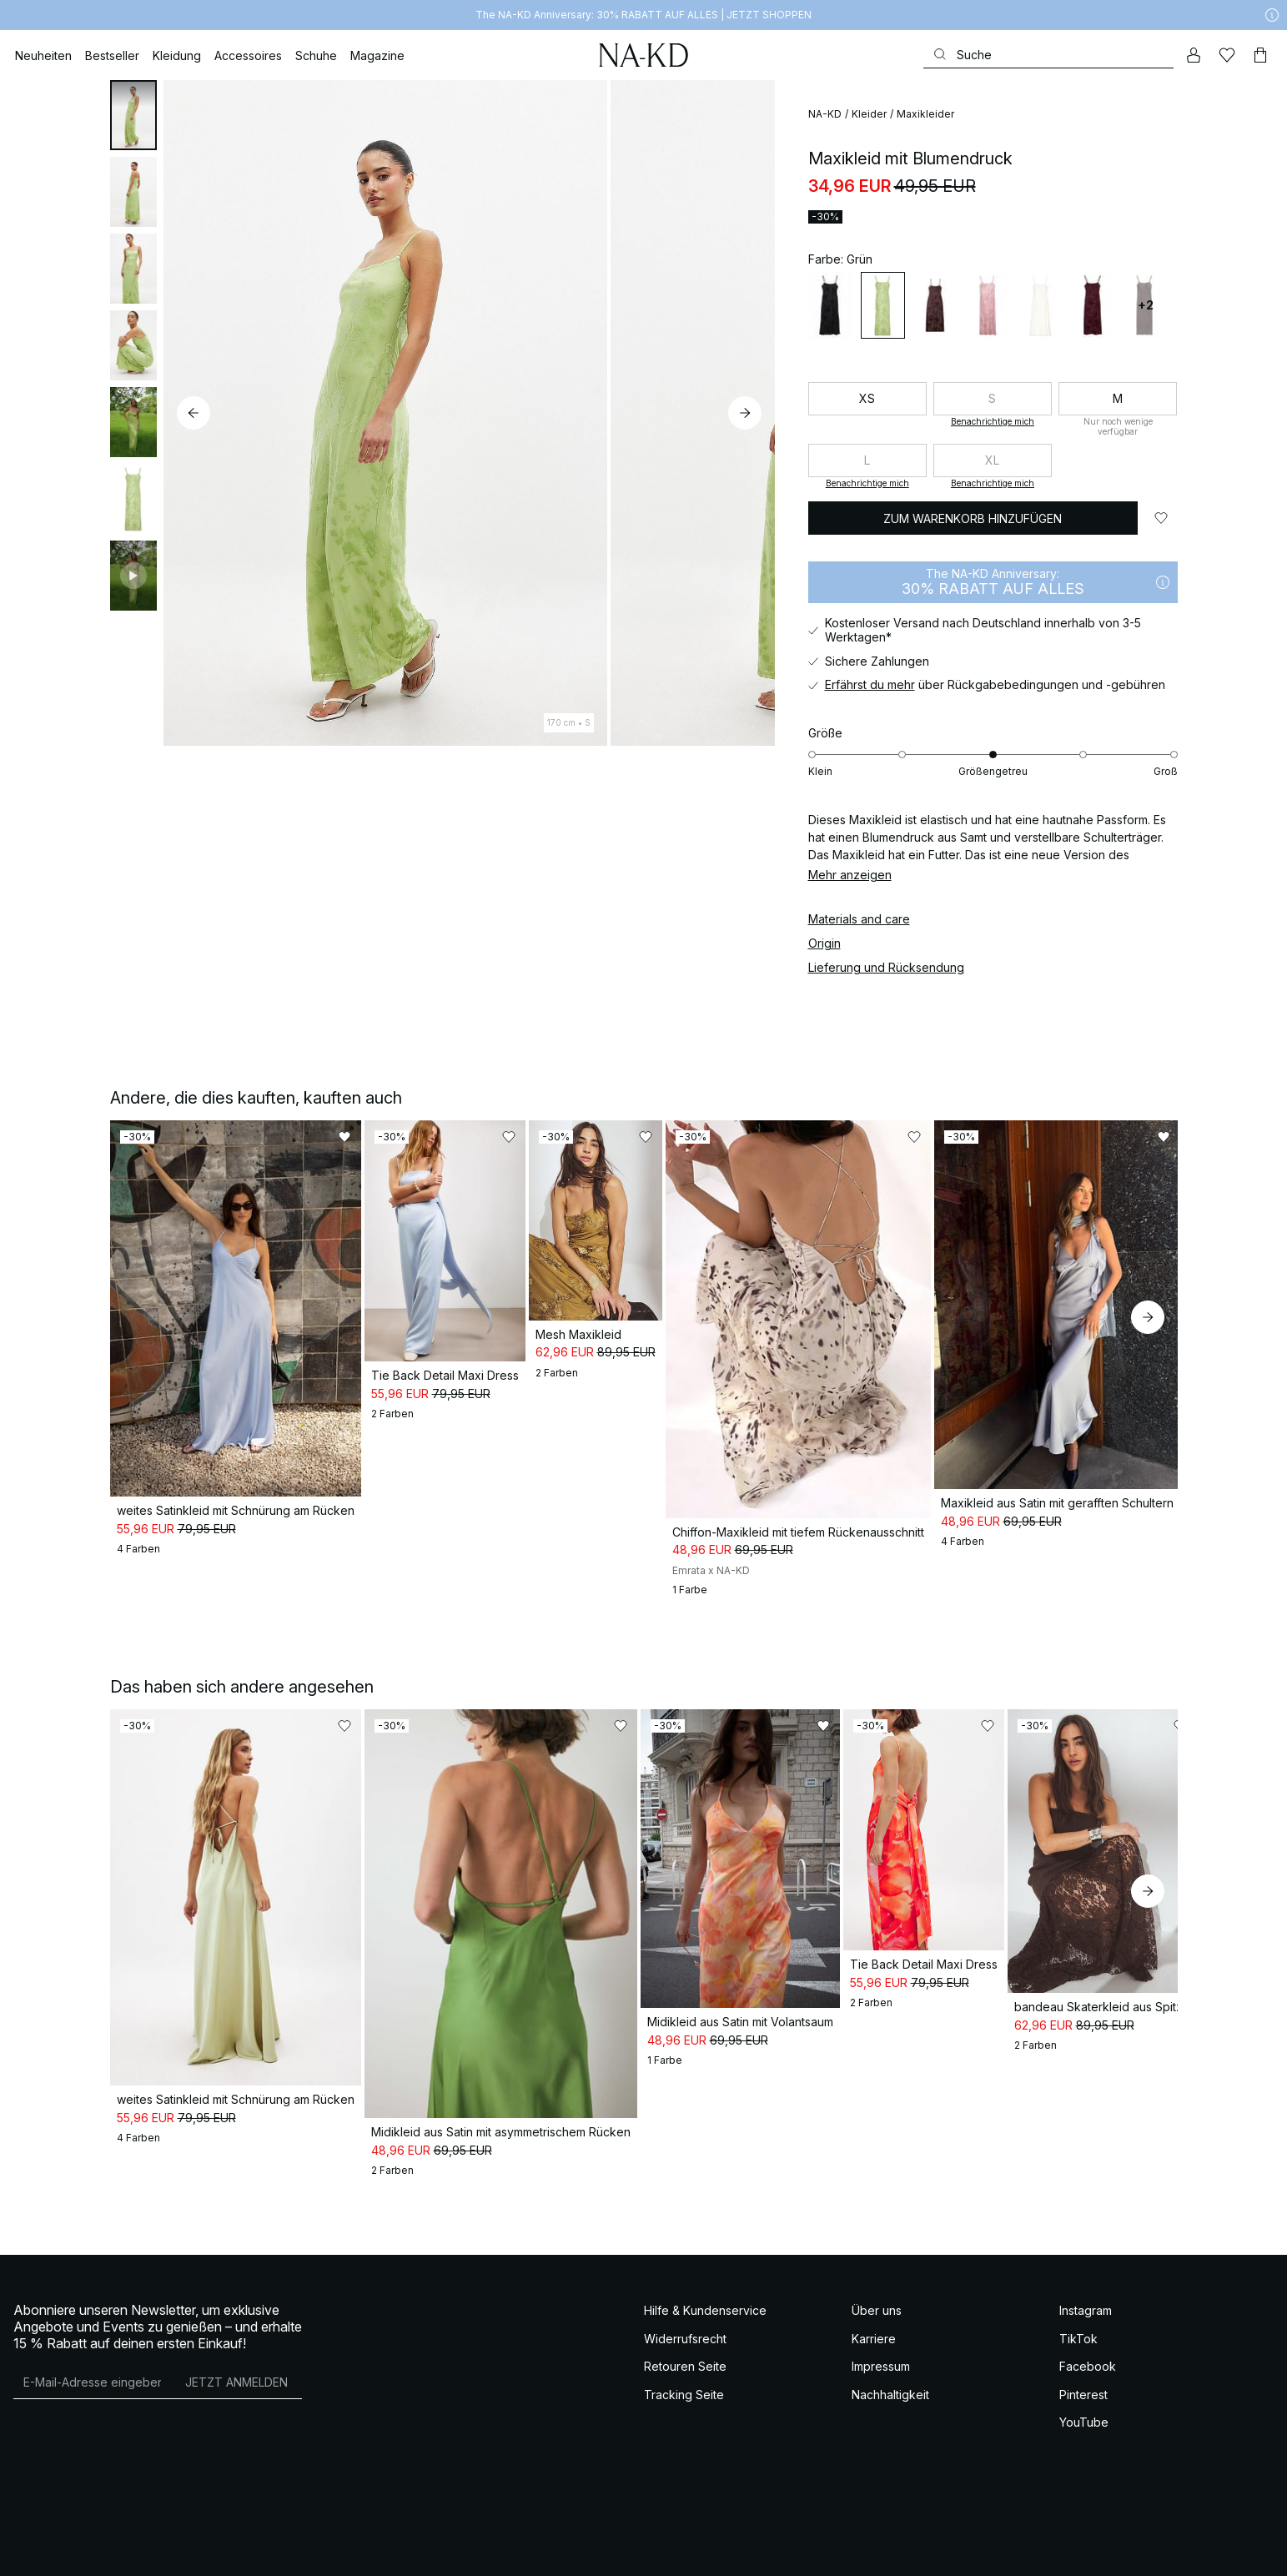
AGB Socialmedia (76, 2550)
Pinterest (1083, 2339)
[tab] (133, 115)
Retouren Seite (685, 2312)
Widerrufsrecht (685, 2284)
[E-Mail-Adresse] (92, 2327)
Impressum (881, 2312)
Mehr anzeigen (850, 875)
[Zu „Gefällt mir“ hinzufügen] (1161, 518)
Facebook (1087, 2312)
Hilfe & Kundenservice (705, 2256)
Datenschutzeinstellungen (338, 2550)
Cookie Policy (249, 2550)
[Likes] (1227, 55)
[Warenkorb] (1260, 55)
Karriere (874, 2284)
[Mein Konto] (1193, 55)
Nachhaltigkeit (890, 2339)
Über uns (877, 2256)
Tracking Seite (684, 2339)
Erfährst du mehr (870, 684)
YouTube (1084, 2368)
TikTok (1078, 2284)
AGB (22, 2550)
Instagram (1085, 2256)
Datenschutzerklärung (167, 2550)
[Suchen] (1048, 54)
